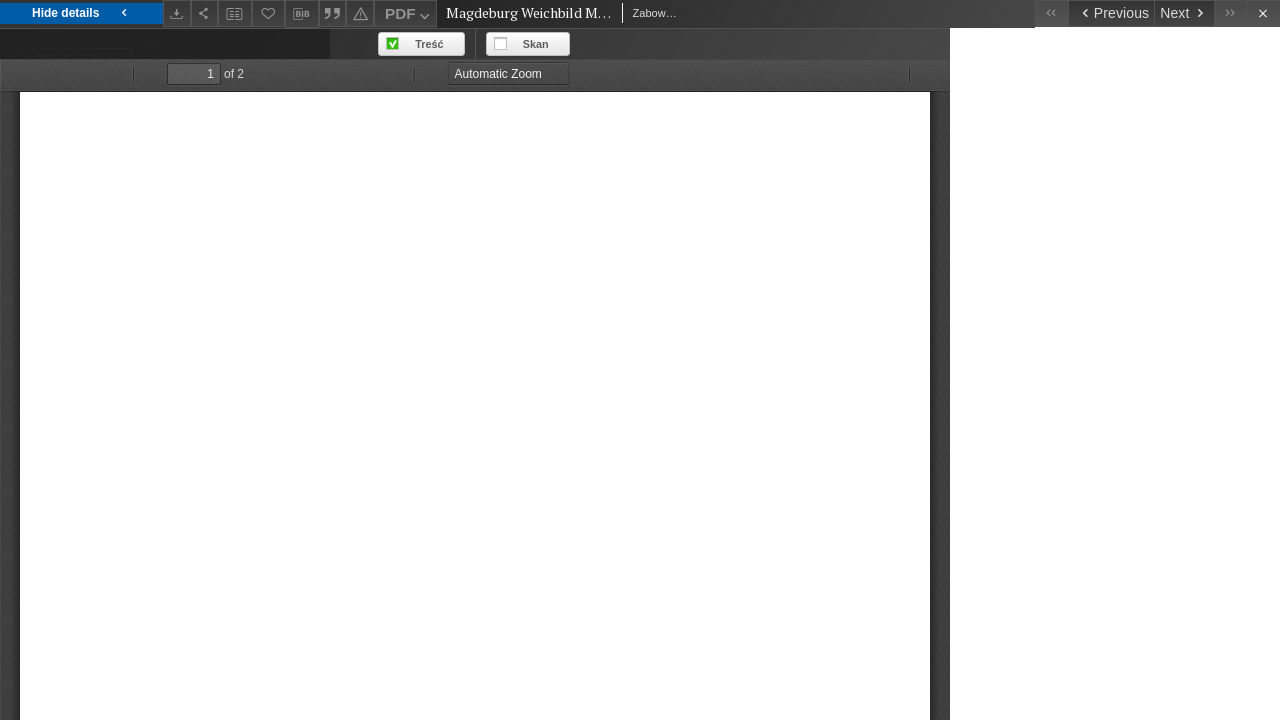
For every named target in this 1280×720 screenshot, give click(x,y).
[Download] (177, 13)
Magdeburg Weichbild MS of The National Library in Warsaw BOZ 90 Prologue (141, 256)
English (65, 175)
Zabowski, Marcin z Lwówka (109, 457)
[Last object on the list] (1230, 13)
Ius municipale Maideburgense (116, 337)
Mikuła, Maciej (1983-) (90, 518)
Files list (247, 97)
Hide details (81, 13)
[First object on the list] (1051, 13)
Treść (759, 44)
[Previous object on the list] (1111, 13)
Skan (866, 44)
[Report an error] (360, 13)
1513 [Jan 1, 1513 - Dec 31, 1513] (36, 699)
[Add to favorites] (269, 13)
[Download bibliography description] (302, 14)
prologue (51, 639)
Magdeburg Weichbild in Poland (121, 397)
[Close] (1263, 13)
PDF (409, 16)
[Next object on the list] (1184, 13)
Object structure (76, 60)
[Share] (205, 13)
